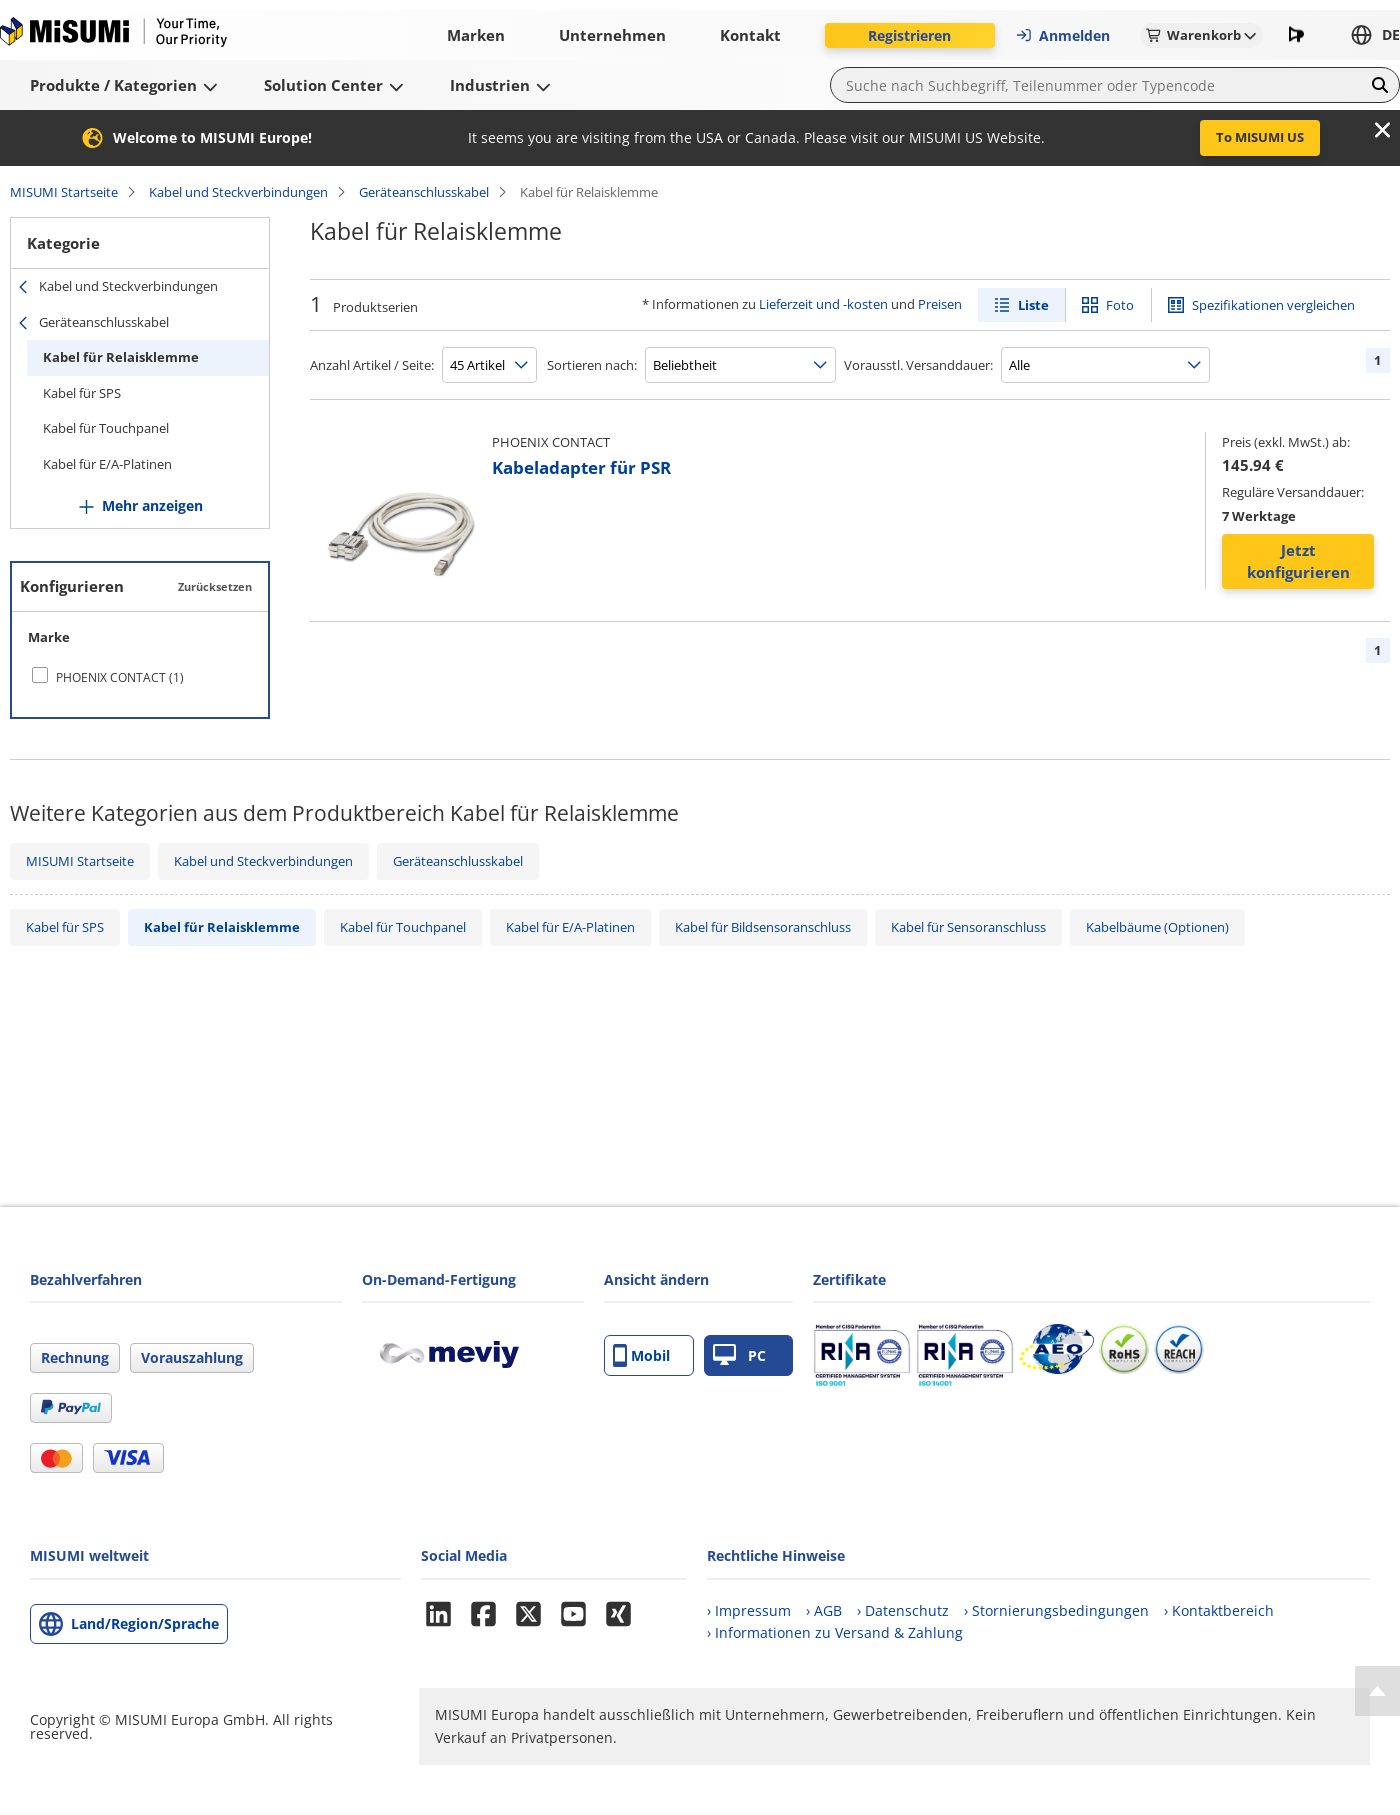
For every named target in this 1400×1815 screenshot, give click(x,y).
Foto (1120, 305)
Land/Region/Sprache (145, 1623)
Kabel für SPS (82, 393)
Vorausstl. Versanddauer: (918, 365)
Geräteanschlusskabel (424, 192)
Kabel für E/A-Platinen (107, 464)
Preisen (940, 304)
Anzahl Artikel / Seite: (372, 365)
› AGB (824, 1610)
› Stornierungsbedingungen (1056, 1610)
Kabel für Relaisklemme (121, 357)
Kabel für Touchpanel (106, 428)
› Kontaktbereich (1219, 1610)
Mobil (641, 1355)
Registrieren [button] (909, 35)
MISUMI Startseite (64, 192)
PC (739, 1355)
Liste (1033, 305)
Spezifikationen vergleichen (1273, 305)
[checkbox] (140, 677)
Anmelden (1062, 35)
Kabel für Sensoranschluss (968, 927)
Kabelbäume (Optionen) (1157, 927)
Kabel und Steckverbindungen (238, 192)
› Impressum (749, 1610)
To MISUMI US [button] (1260, 137)
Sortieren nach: (592, 365)
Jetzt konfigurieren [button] (1298, 561)
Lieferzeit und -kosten (823, 304)
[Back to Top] (1377, 1691)
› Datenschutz (903, 1610)
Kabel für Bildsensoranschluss (763, 927)
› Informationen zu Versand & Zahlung (835, 1632)
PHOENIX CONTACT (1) (120, 677)
